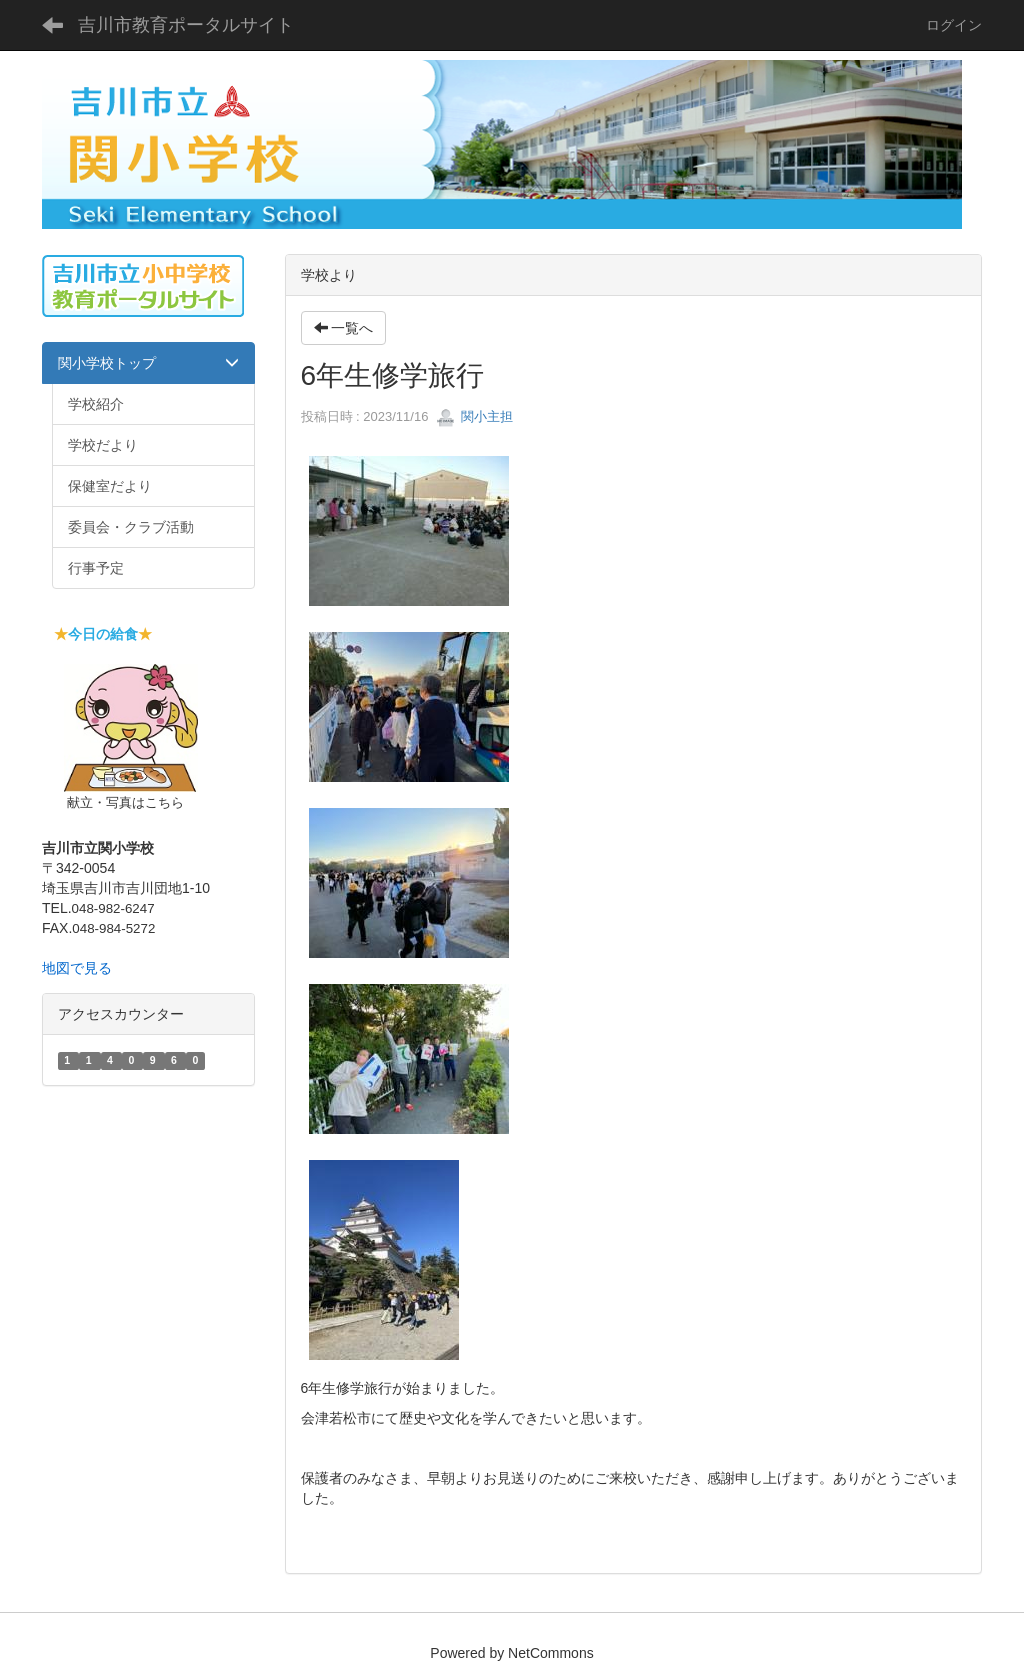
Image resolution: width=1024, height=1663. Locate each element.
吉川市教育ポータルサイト (186, 25)
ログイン (954, 25)
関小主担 (475, 416)
